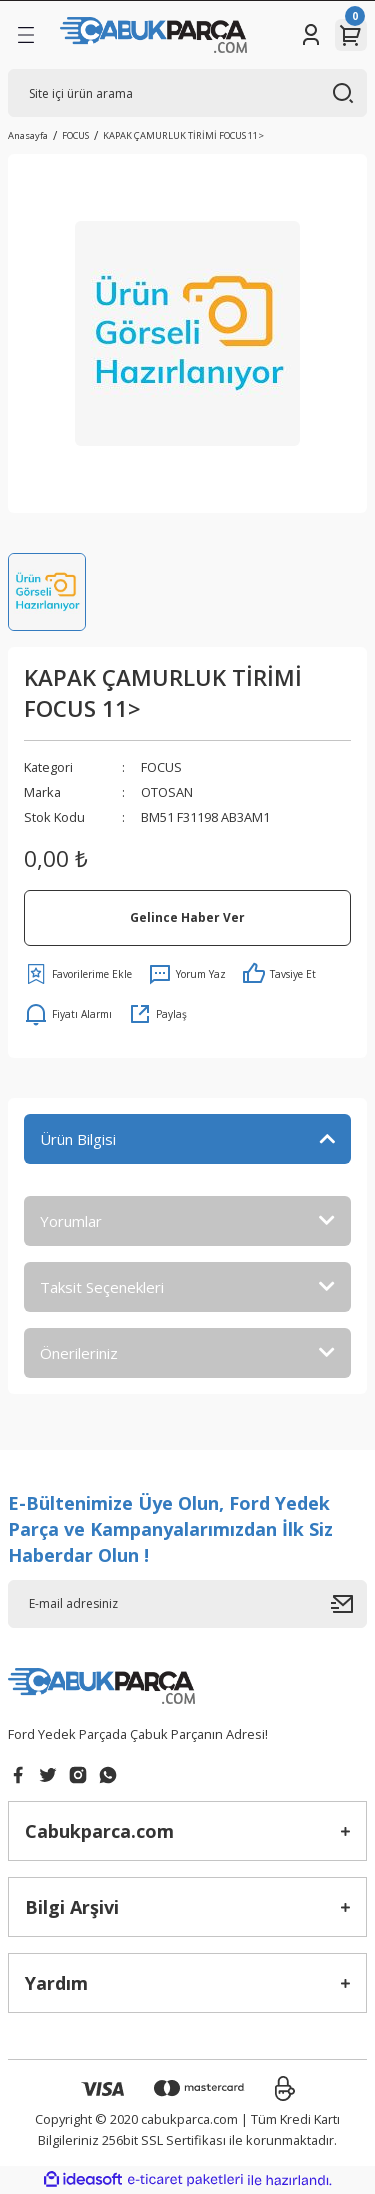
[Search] (187, 93)
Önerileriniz (79, 1353)
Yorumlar (71, 1221)
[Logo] (153, 35)
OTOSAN (167, 792)
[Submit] (349, 1604)
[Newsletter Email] (187, 1604)
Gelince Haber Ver (187, 917)
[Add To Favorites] (78, 974)
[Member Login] (311, 35)
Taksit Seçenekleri (102, 1287)
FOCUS (161, 767)
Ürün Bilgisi (78, 1139)
